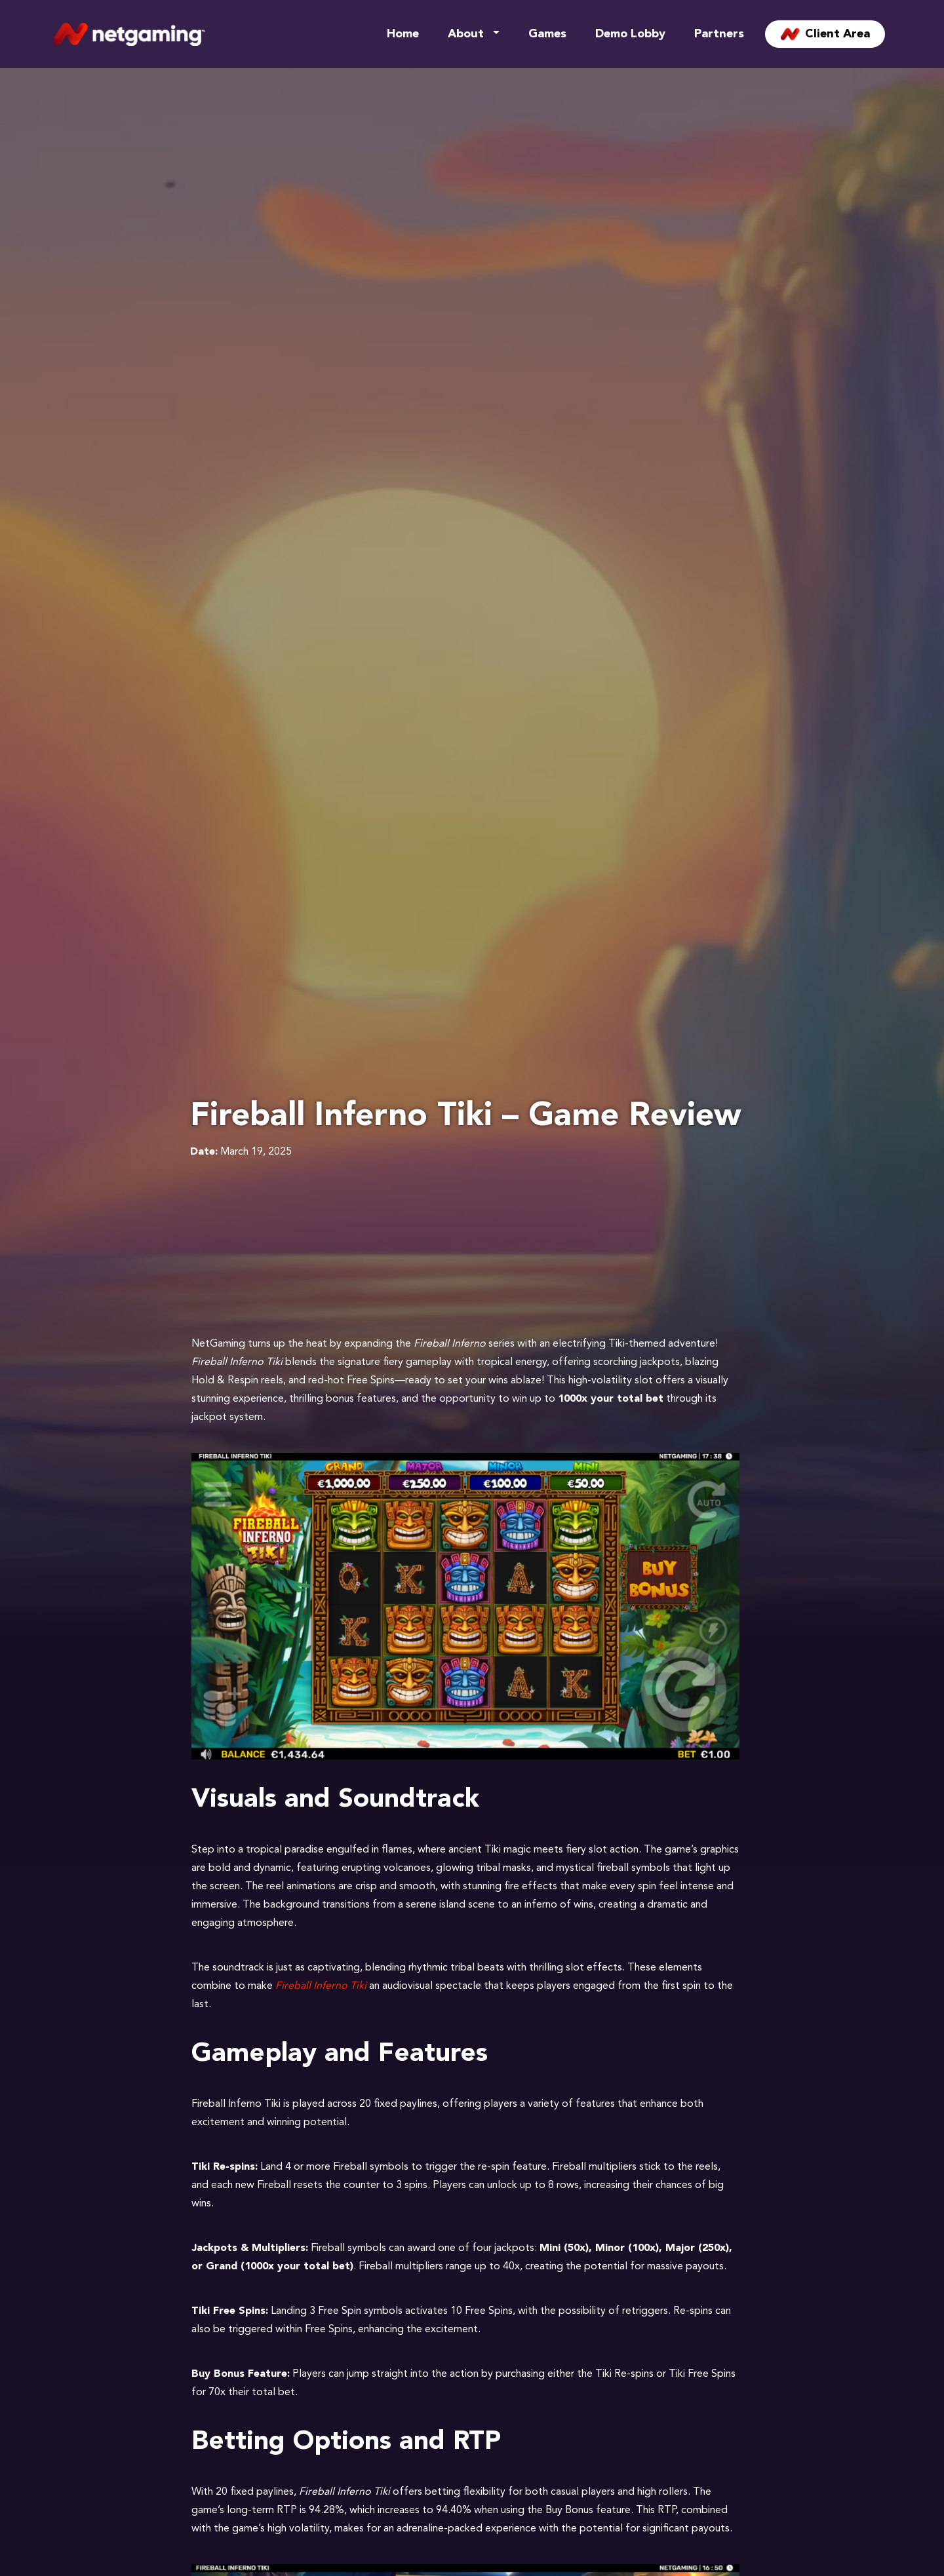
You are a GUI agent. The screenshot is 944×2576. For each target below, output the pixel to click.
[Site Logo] (128, 34)
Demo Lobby (630, 34)
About (466, 34)
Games (547, 34)
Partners (719, 34)
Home (403, 34)
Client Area (825, 34)
